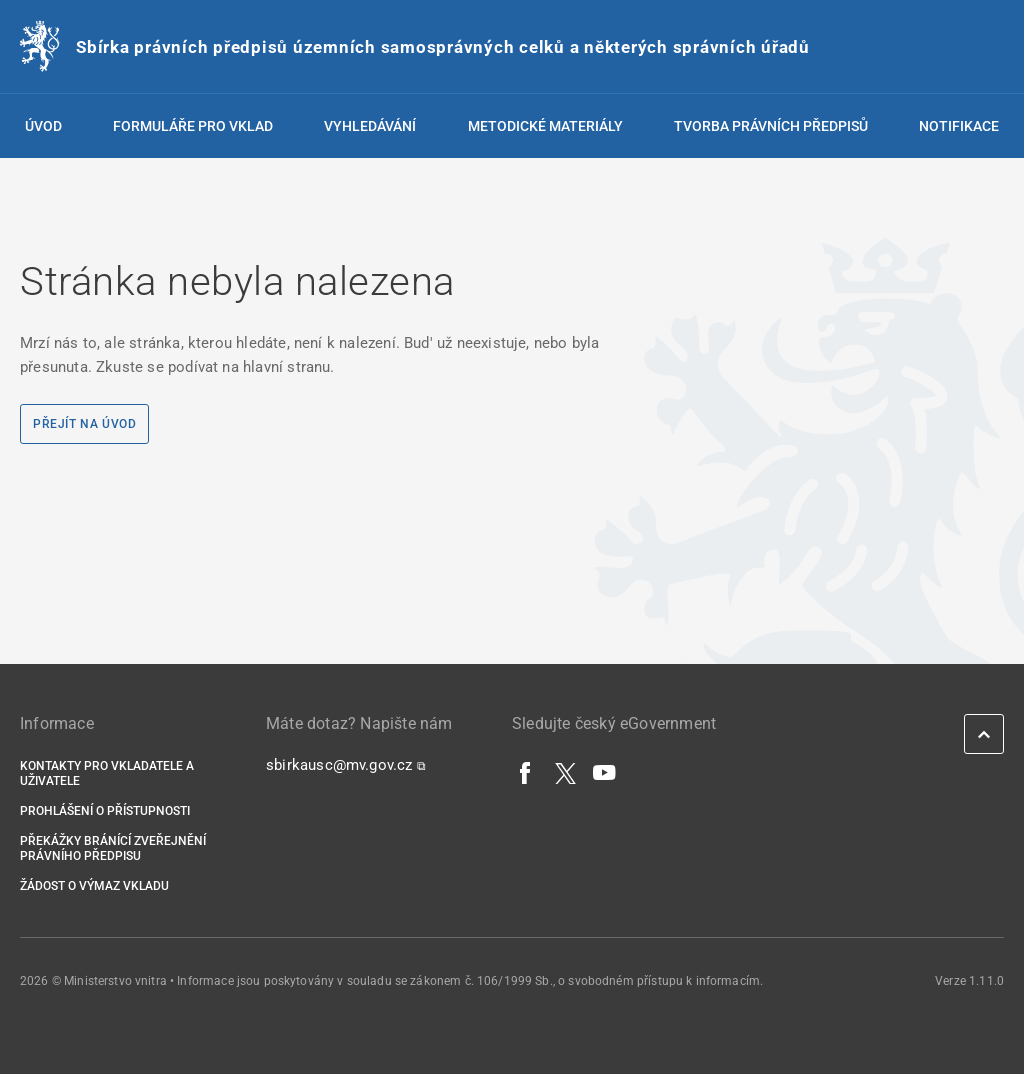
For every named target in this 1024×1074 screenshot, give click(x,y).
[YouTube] (605, 772)
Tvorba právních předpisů (771, 126)
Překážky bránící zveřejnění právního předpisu (113, 848)
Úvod (43, 126)
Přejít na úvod (84, 424)
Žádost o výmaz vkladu (94, 886)
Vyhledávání (370, 126)
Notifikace (959, 126)
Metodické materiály (545, 126)
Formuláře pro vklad (193, 126)
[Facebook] (526, 772)
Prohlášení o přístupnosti (105, 811)
